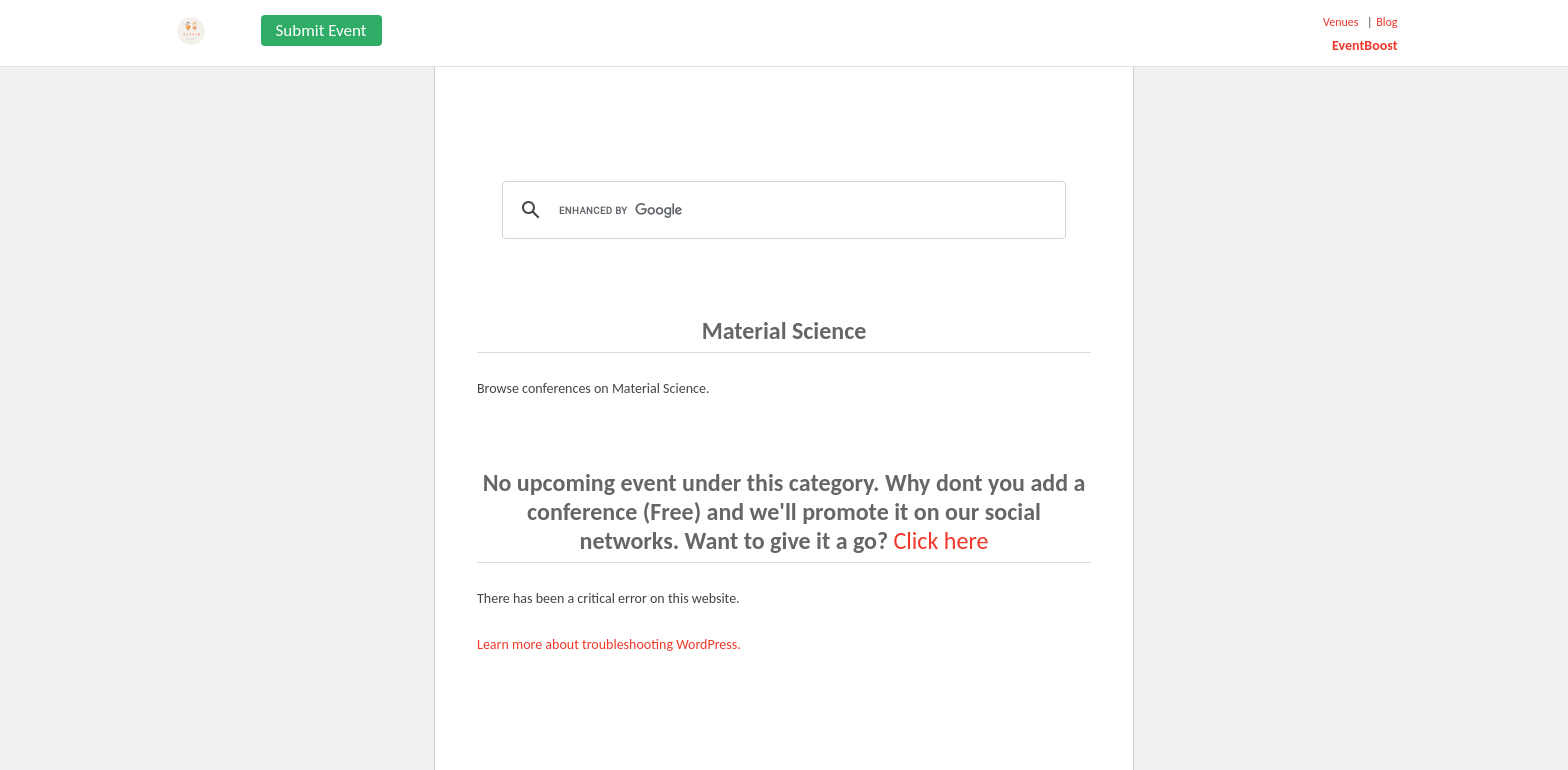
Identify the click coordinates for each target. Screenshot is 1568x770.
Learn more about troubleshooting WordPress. (609, 644)
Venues (1340, 22)
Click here (941, 540)
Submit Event (321, 30)
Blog (1386, 22)
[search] (781, 210)
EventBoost (1364, 45)
